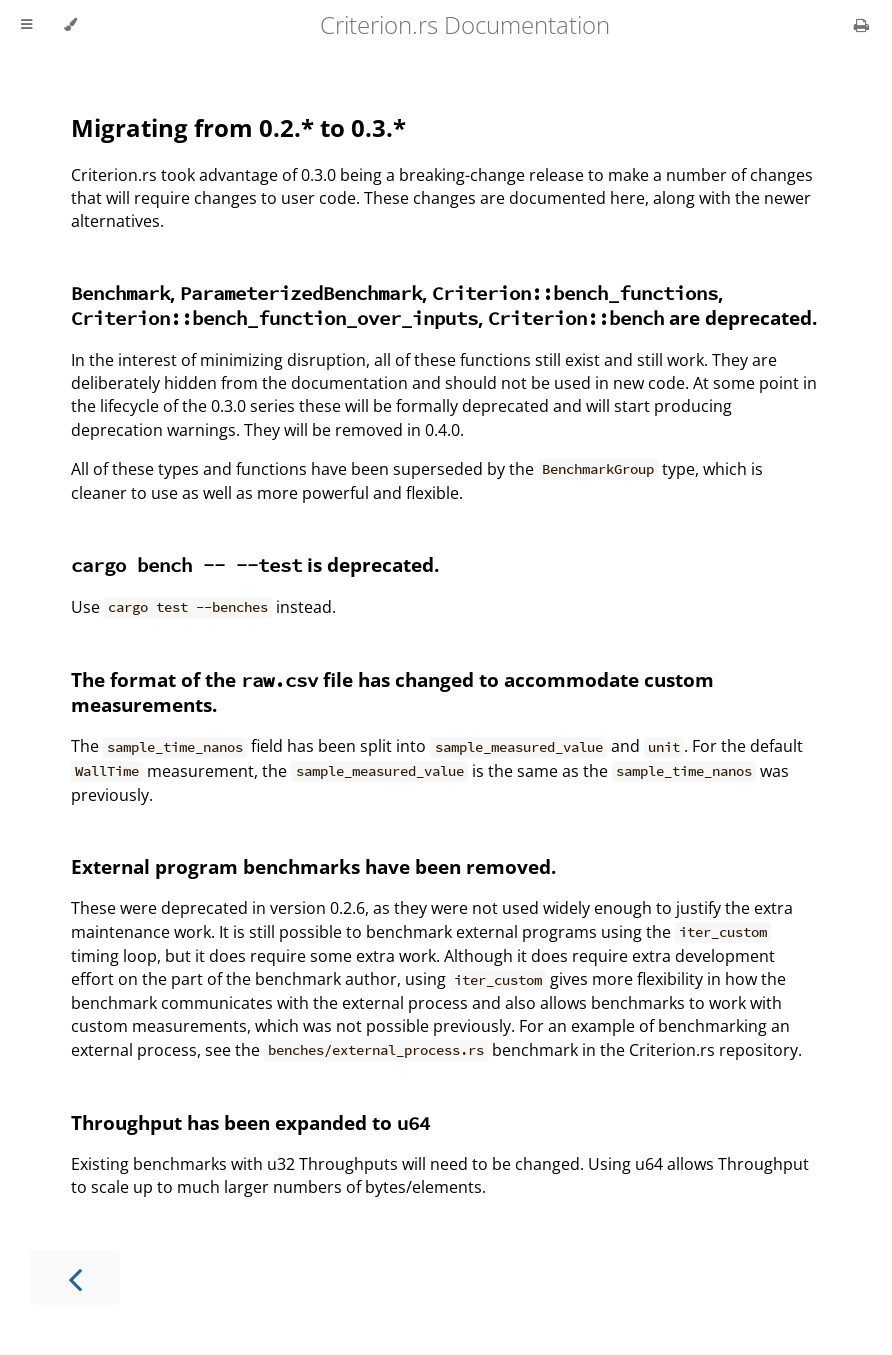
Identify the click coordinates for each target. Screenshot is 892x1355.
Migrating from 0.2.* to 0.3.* (238, 127)
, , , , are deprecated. (444, 305)
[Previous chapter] (75, 1277)
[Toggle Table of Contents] (26, 25)
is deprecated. (255, 564)
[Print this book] (861, 25)
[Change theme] (70, 25)
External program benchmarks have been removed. (313, 866)
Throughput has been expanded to (250, 1122)
